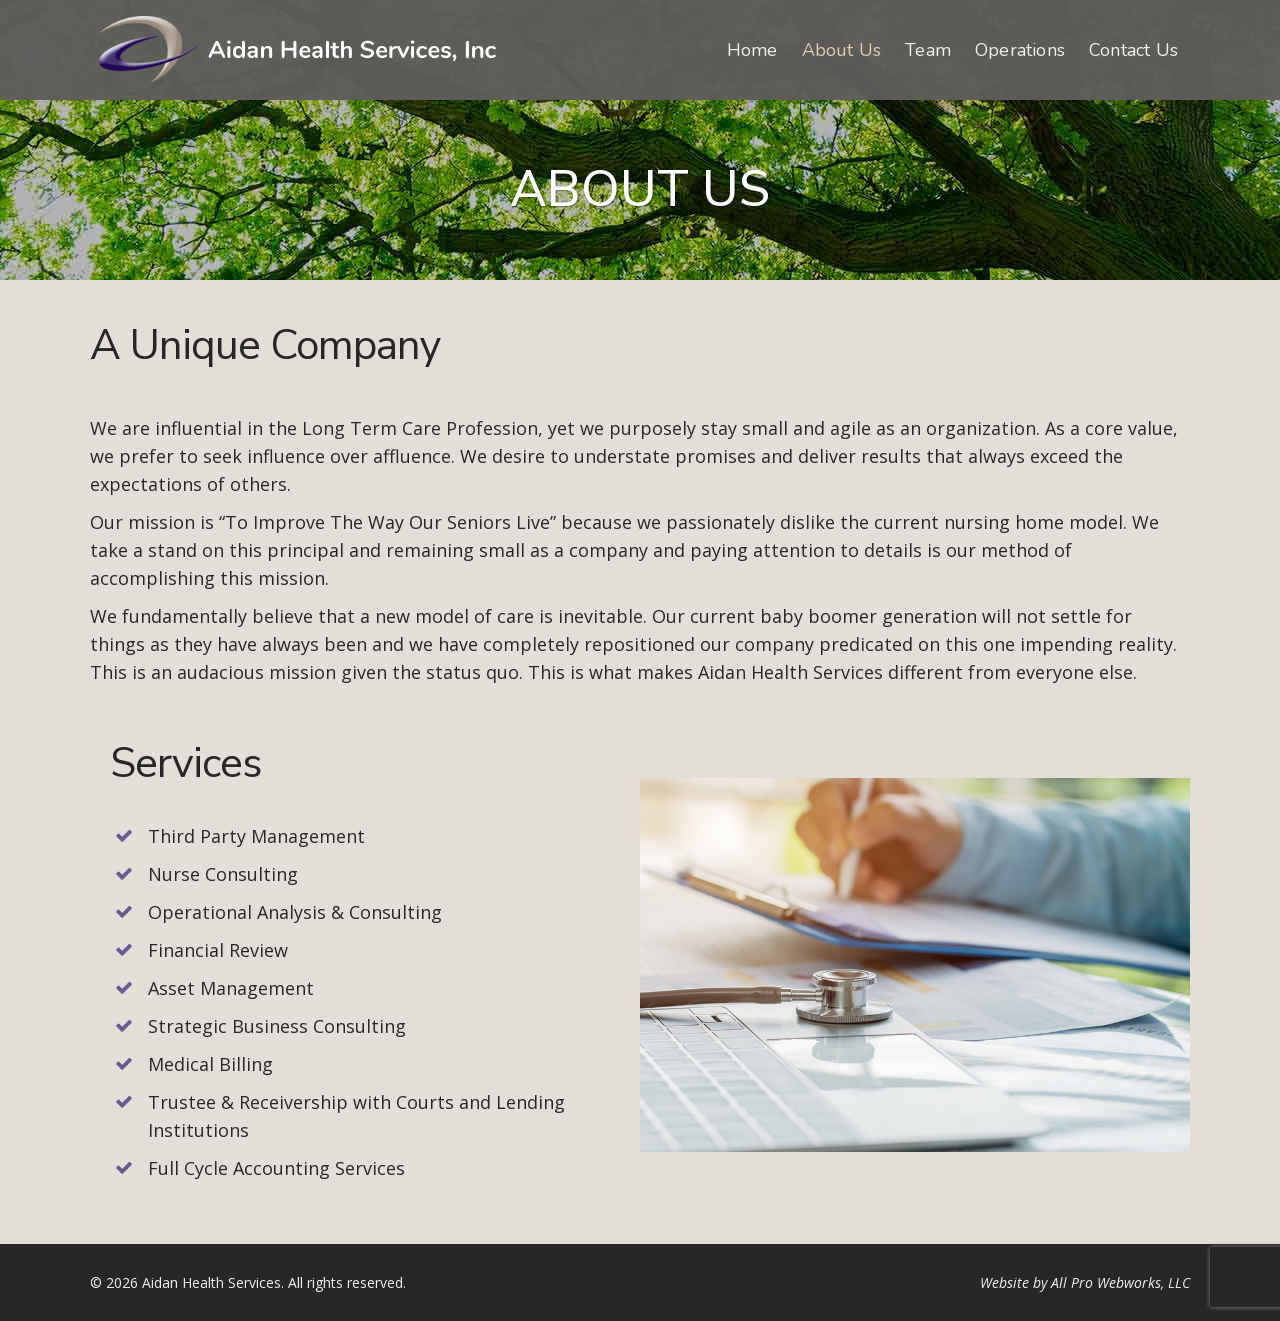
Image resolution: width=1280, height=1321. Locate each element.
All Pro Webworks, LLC (1120, 1282)
